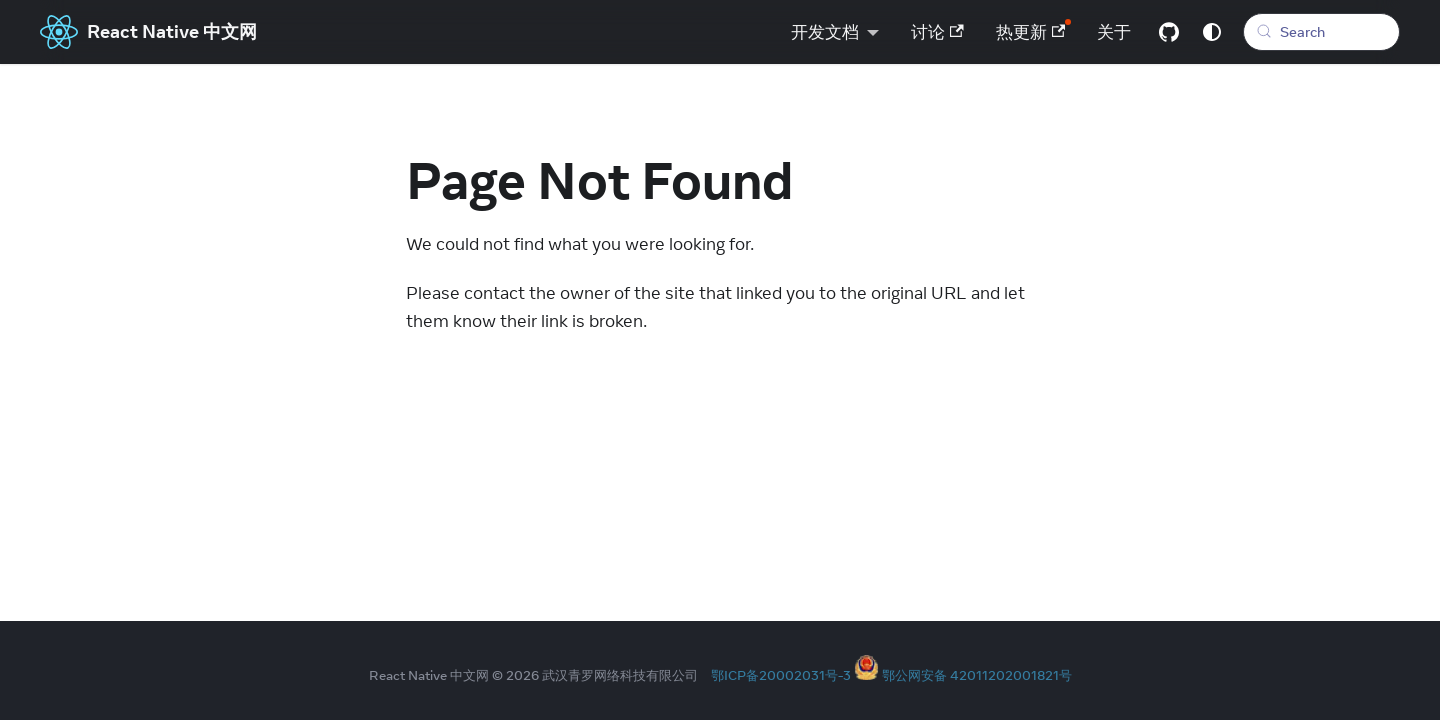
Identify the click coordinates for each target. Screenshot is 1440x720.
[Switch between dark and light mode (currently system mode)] (1212, 32)
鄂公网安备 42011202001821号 (977, 675)
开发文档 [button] (825, 32)
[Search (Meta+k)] (1321, 32)
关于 (1114, 32)
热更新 (1031, 32)
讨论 (937, 32)
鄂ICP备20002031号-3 (781, 675)
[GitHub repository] (1169, 32)
